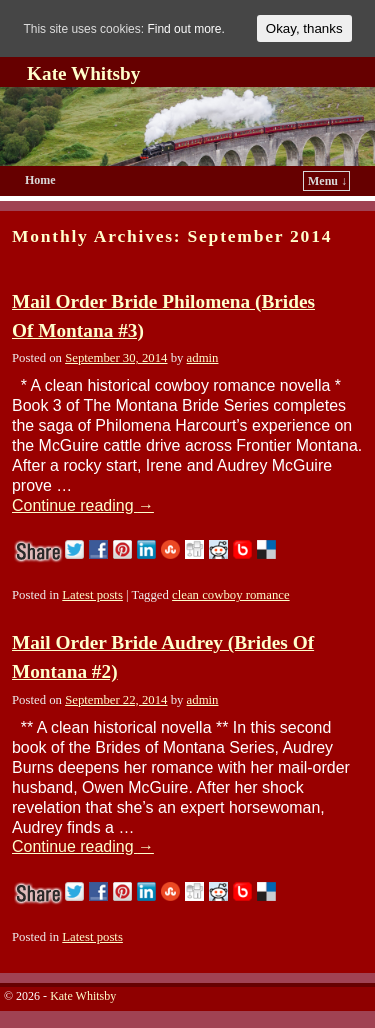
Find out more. (185, 29)
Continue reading (83, 505)
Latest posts (92, 595)
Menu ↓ (327, 181)
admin (203, 358)
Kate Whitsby (83, 73)
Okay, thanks (304, 28)
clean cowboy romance (231, 595)
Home (40, 180)
